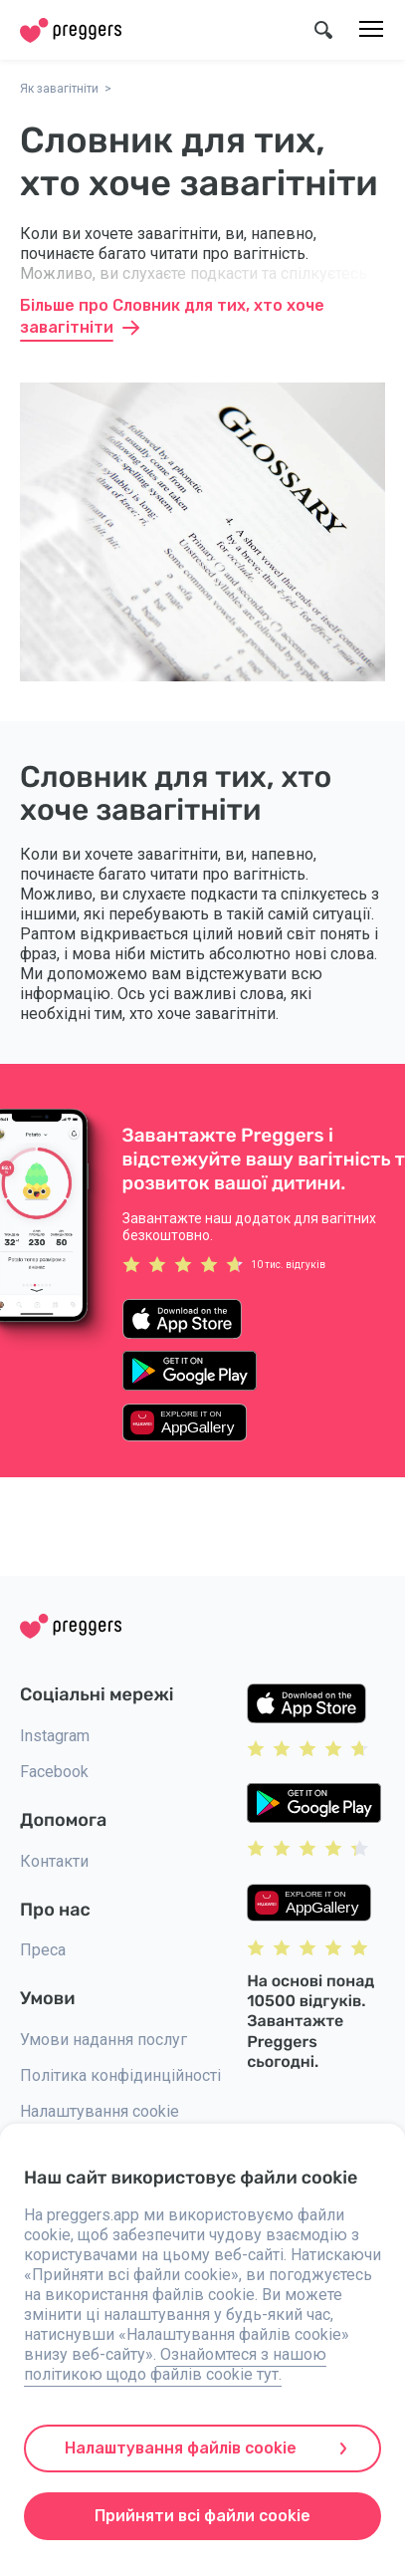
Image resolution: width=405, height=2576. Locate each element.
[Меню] (371, 30)
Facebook (54, 1771)
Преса (43, 1949)
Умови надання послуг (103, 2039)
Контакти (54, 1861)
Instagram (55, 1735)
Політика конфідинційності (120, 2075)
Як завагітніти (59, 89)
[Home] (70, 30)
